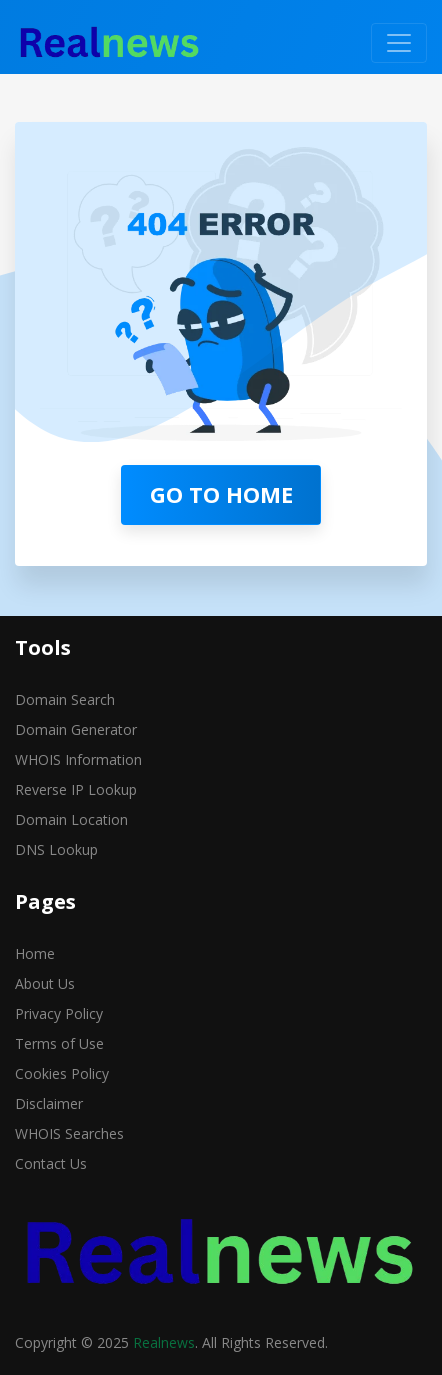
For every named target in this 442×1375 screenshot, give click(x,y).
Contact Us (51, 1163)
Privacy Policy (59, 1013)
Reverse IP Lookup (76, 789)
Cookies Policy (62, 1073)
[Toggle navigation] (399, 43)
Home (35, 953)
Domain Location (71, 819)
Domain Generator (76, 729)
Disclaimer (49, 1103)
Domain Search (65, 699)
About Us (45, 983)
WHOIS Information (78, 759)
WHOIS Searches (69, 1133)
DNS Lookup (56, 849)
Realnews (164, 1342)
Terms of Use (59, 1043)
